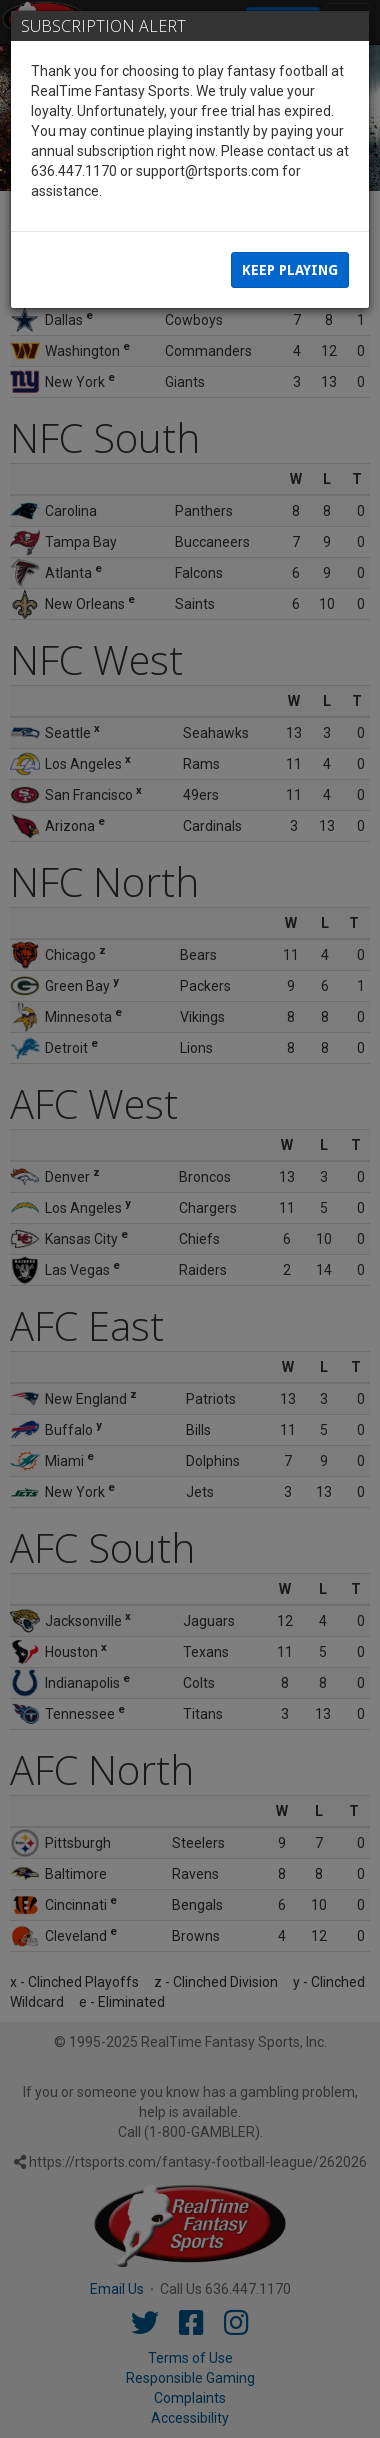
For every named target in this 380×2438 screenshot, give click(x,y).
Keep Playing (290, 270)
